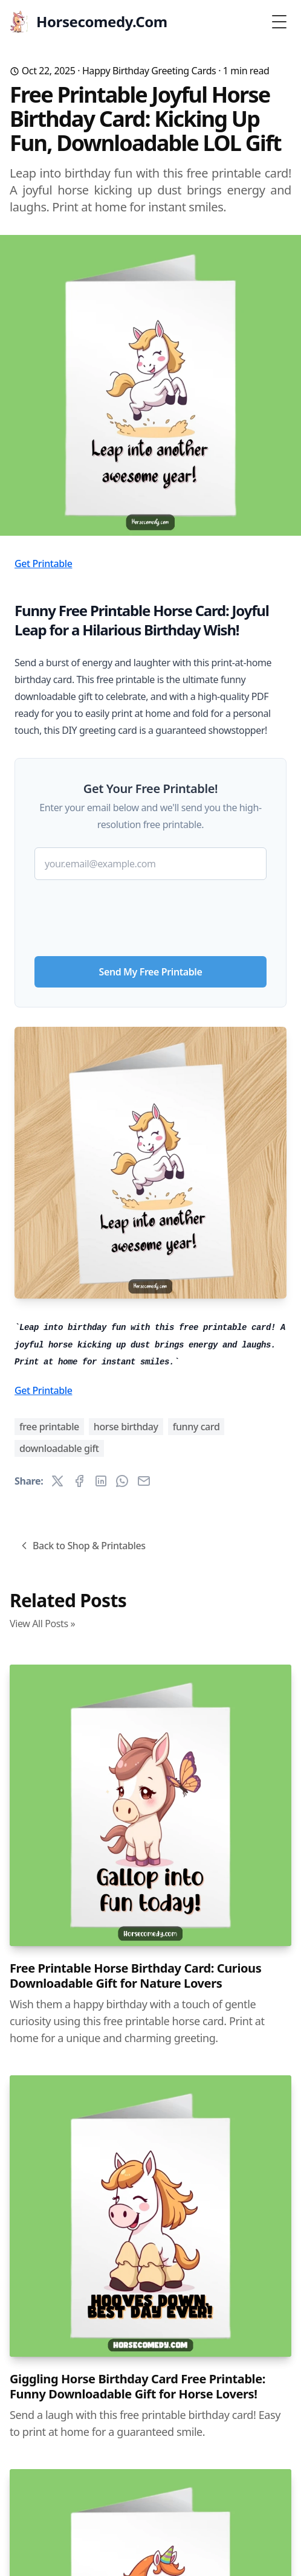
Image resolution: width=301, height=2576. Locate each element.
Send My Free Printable (150, 971)
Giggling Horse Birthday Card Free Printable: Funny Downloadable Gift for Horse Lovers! (137, 2386)
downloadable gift (59, 1448)
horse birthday (126, 1426)
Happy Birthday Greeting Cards (149, 70)
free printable (49, 1426)
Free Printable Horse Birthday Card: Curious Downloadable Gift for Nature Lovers (135, 1976)
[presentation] (150, 913)
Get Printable (44, 563)
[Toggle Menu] (279, 21)
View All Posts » (42, 1623)
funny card (196, 1426)
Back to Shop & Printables (82, 1545)
